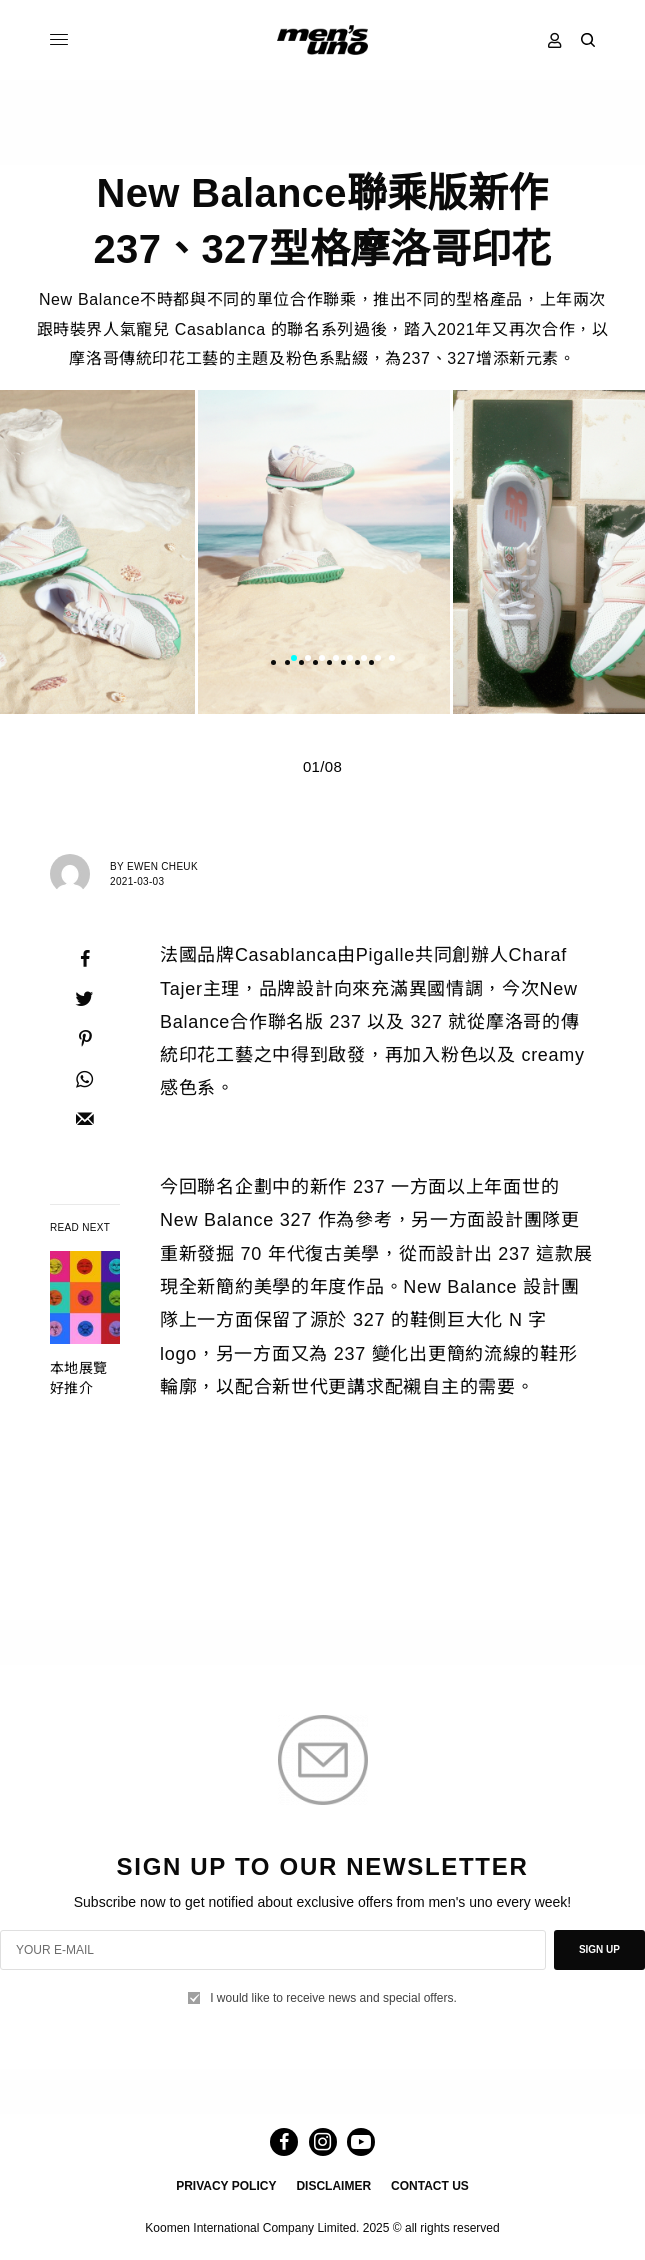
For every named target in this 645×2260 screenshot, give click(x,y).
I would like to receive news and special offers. (333, 1998)
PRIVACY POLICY (226, 2186)
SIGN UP (599, 1949)
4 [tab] (336, 661)
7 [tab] (378, 661)
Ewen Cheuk (162, 866)
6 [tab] (364, 661)
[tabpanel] (323, 552)
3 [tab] (322, 661)
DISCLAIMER (333, 2186)
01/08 (322, 766)
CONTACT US (430, 2186)
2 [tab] (308, 661)
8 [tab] (392, 661)
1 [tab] (294, 661)
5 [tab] (350, 661)
